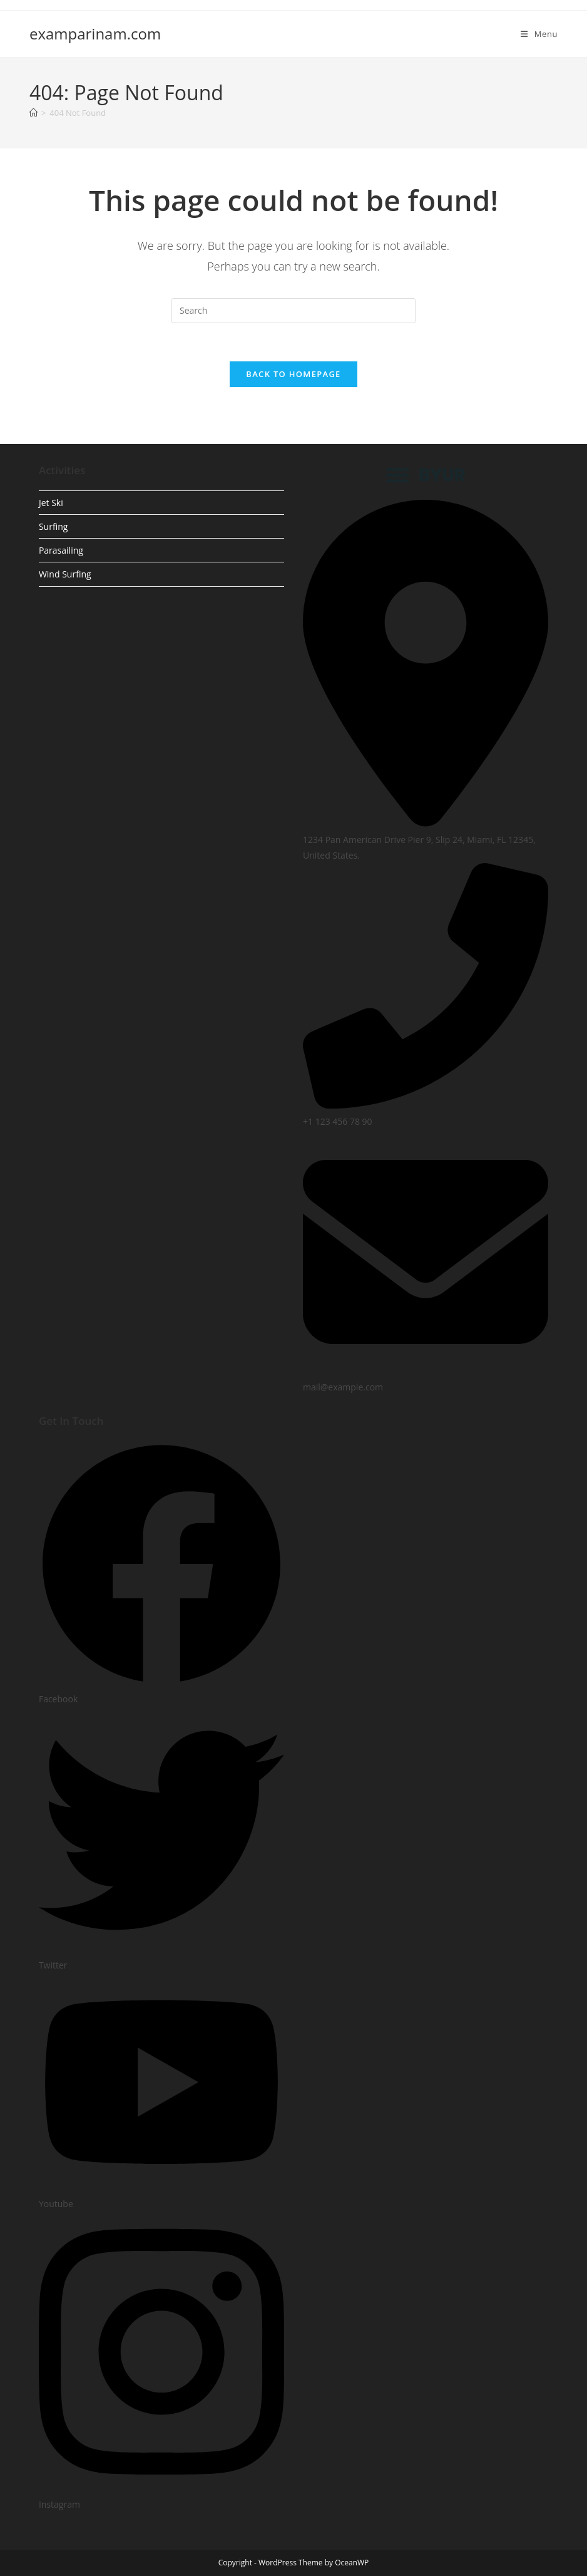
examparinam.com (95, 33)
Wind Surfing (65, 574)
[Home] (33, 112)
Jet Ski (51, 503)
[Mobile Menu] (539, 33)
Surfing (53, 526)
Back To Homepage (293, 374)
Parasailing (61, 550)
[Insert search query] (293, 310)
